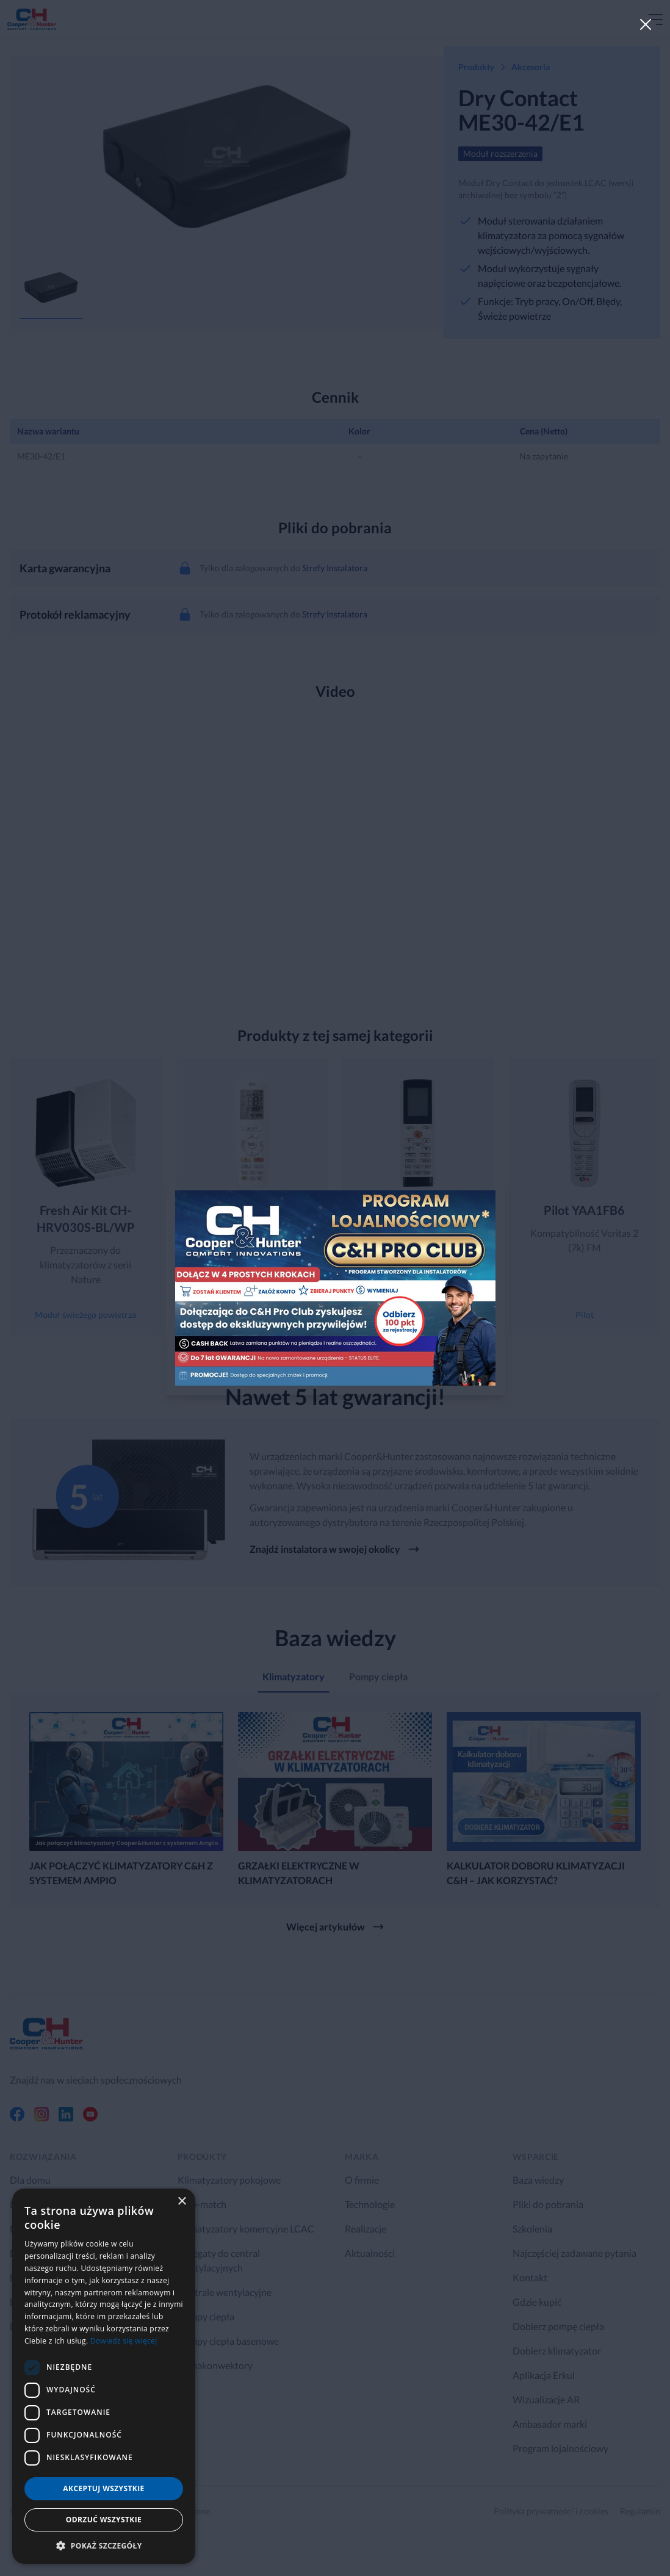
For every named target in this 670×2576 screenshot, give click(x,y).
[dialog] (103, 2376)
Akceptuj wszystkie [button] (103, 2488)
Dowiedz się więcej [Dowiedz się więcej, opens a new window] (123, 2341)
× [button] (181, 2201)
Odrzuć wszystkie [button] (104, 2519)
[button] (103, 2545)
